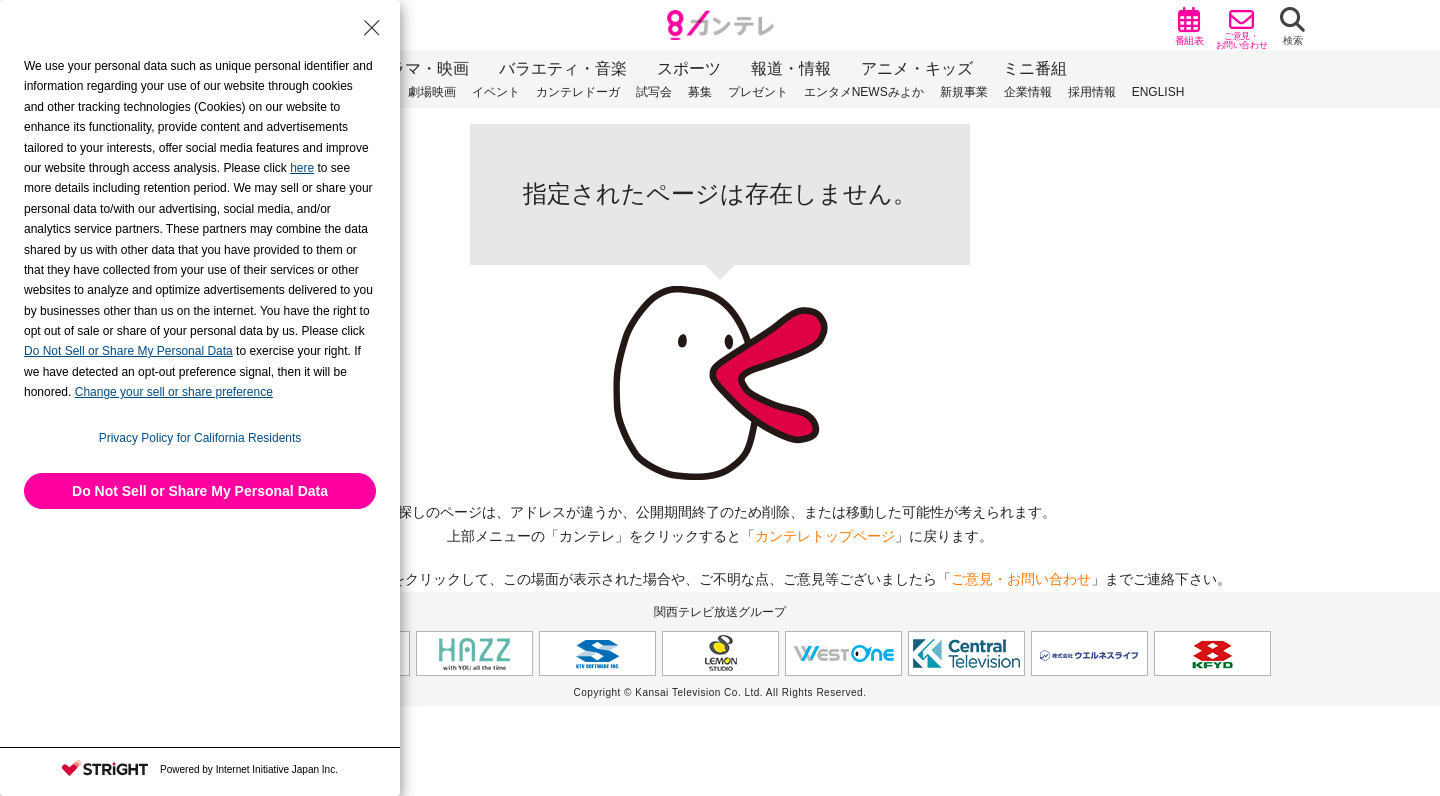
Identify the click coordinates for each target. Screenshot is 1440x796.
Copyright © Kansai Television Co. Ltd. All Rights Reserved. (720, 692)
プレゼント (758, 92)
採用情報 (1092, 92)
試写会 (654, 92)
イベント (496, 92)
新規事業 (964, 92)
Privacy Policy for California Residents (200, 438)
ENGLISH (1158, 92)
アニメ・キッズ (917, 68)
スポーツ (689, 68)
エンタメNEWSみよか (864, 92)
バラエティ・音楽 (563, 68)
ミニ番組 (1035, 68)
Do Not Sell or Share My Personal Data (200, 491)
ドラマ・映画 (421, 68)
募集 (700, 92)
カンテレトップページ (825, 536)
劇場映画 (432, 92)
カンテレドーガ (578, 92)
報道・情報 (791, 68)
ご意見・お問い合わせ (1021, 579)
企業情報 (1028, 92)
